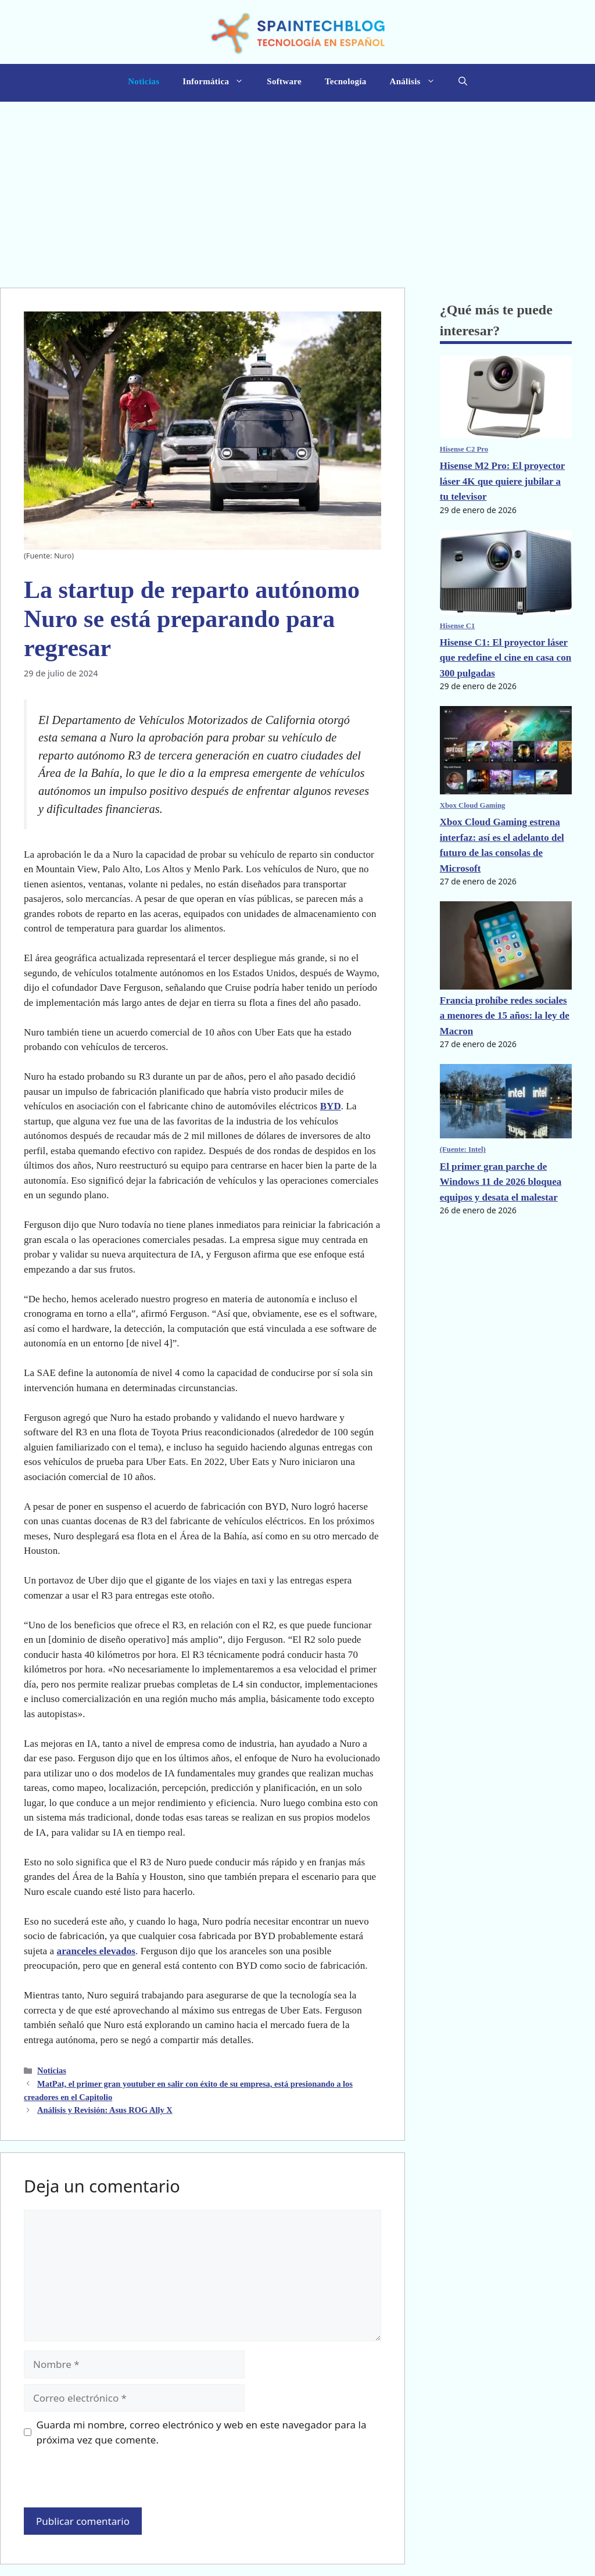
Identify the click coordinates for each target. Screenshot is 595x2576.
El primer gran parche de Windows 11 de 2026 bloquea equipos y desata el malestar (500, 1182)
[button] (463, 83)
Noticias (143, 81)
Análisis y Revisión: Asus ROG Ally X (105, 2110)
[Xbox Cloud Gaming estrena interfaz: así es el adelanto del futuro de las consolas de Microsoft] (506, 760)
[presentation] (103, 2482)
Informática (218, 81)
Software (284, 81)
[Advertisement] (297, 189)
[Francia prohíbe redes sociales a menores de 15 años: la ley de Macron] (506, 946)
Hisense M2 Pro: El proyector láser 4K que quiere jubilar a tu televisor (502, 481)
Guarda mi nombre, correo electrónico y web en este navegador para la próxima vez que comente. (202, 2432)
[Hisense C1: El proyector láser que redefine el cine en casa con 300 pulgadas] (506, 582)
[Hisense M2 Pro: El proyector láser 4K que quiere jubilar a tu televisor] (506, 407)
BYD (330, 1106)
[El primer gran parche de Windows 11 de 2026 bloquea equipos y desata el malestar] (506, 1111)
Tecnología (346, 81)
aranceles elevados (96, 1951)
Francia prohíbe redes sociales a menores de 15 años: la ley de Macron (504, 1016)
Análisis (418, 81)
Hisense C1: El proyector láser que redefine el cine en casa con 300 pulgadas (505, 658)
